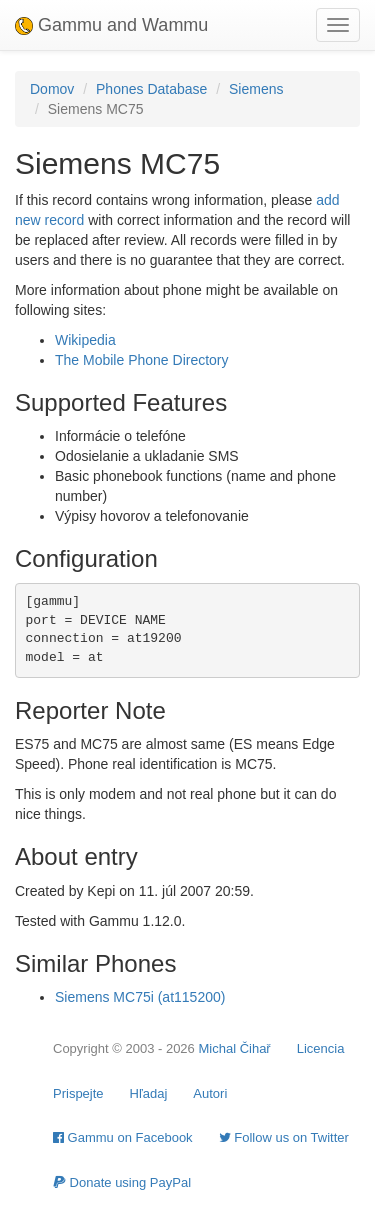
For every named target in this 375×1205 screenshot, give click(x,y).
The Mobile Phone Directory (142, 360)
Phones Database (151, 89)
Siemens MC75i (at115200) (140, 997)
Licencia (321, 1048)
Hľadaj (149, 1093)
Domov (52, 89)
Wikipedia (85, 340)
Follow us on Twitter (284, 1137)
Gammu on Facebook (123, 1137)
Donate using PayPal (122, 1182)
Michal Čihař (234, 1048)
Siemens (256, 89)
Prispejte (78, 1093)
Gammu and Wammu (111, 25)
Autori (210, 1093)
